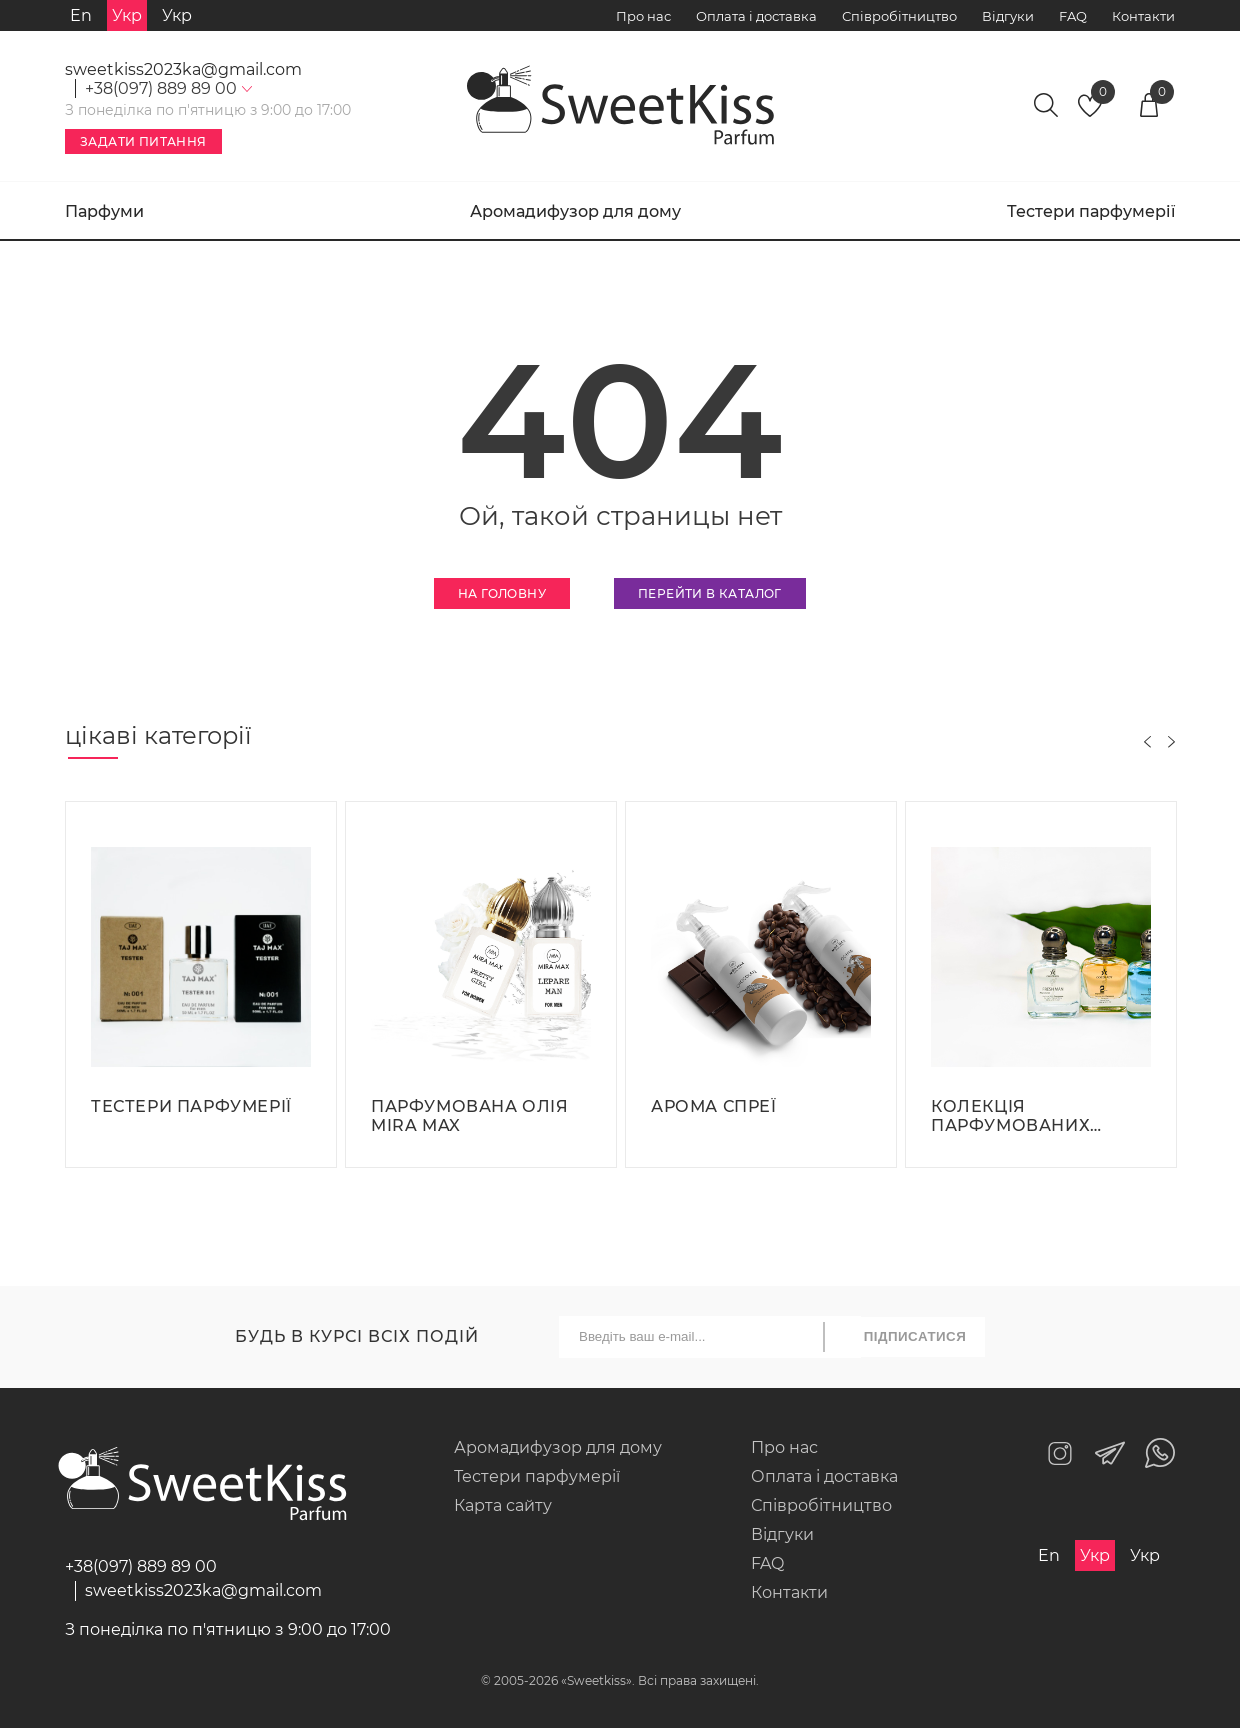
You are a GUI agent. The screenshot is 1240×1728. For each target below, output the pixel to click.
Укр (177, 15)
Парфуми (104, 211)
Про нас (643, 16)
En (81, 15)
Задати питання (143, 141)
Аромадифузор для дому (575, 211)
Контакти (1143, 16)
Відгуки (1008, 16)
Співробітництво (899, 16)
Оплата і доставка (756, 16)
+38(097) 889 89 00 (141, 1566)
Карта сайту (503, 1505)
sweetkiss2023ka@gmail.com (183, 69)
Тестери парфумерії (1091, 211)
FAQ (1073, 16)
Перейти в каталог (710, 593)
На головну (502, 593)
